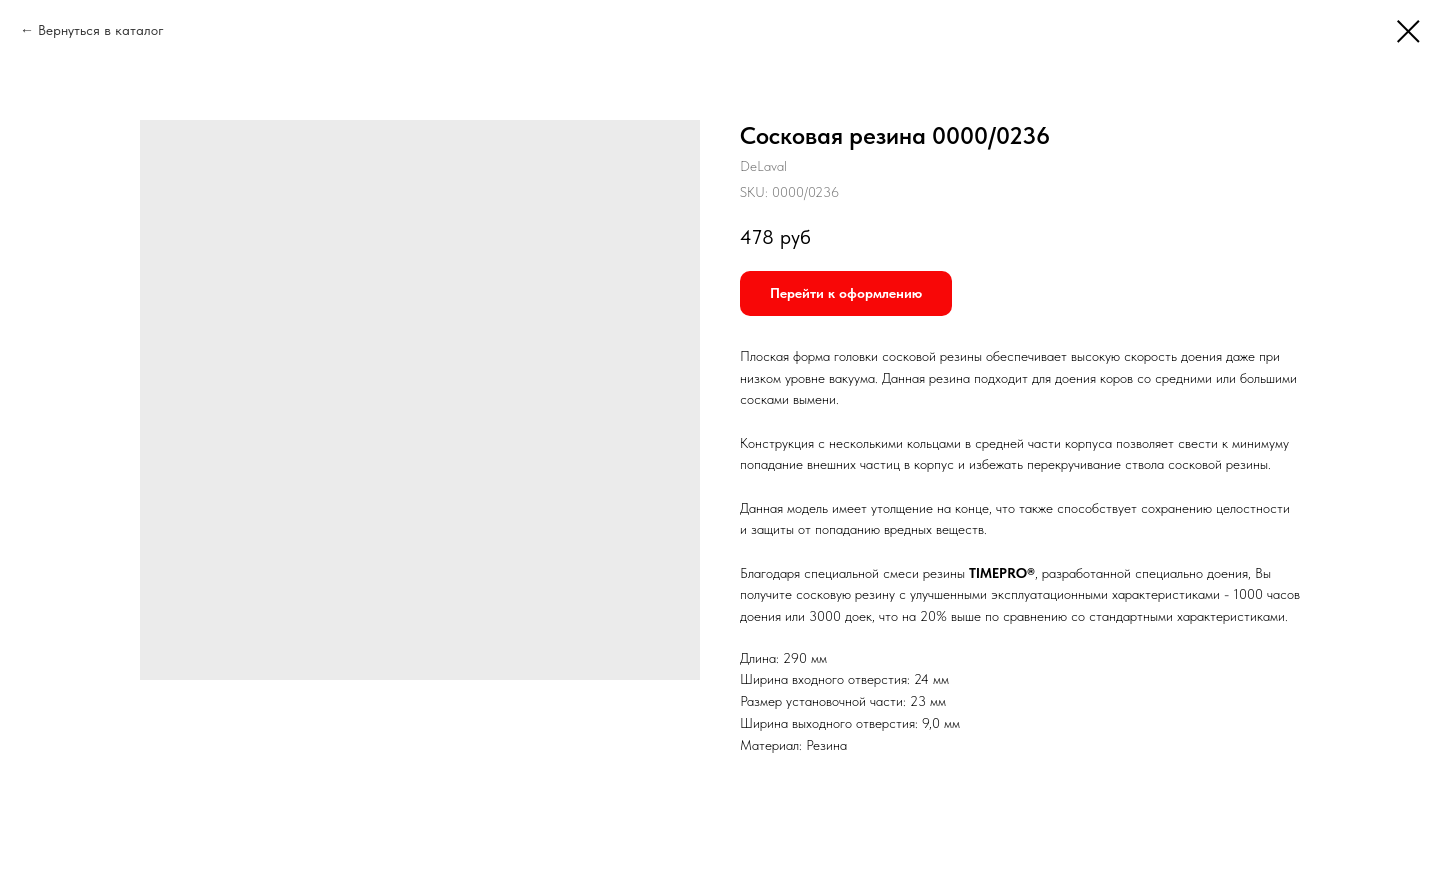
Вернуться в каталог (101, 30)
